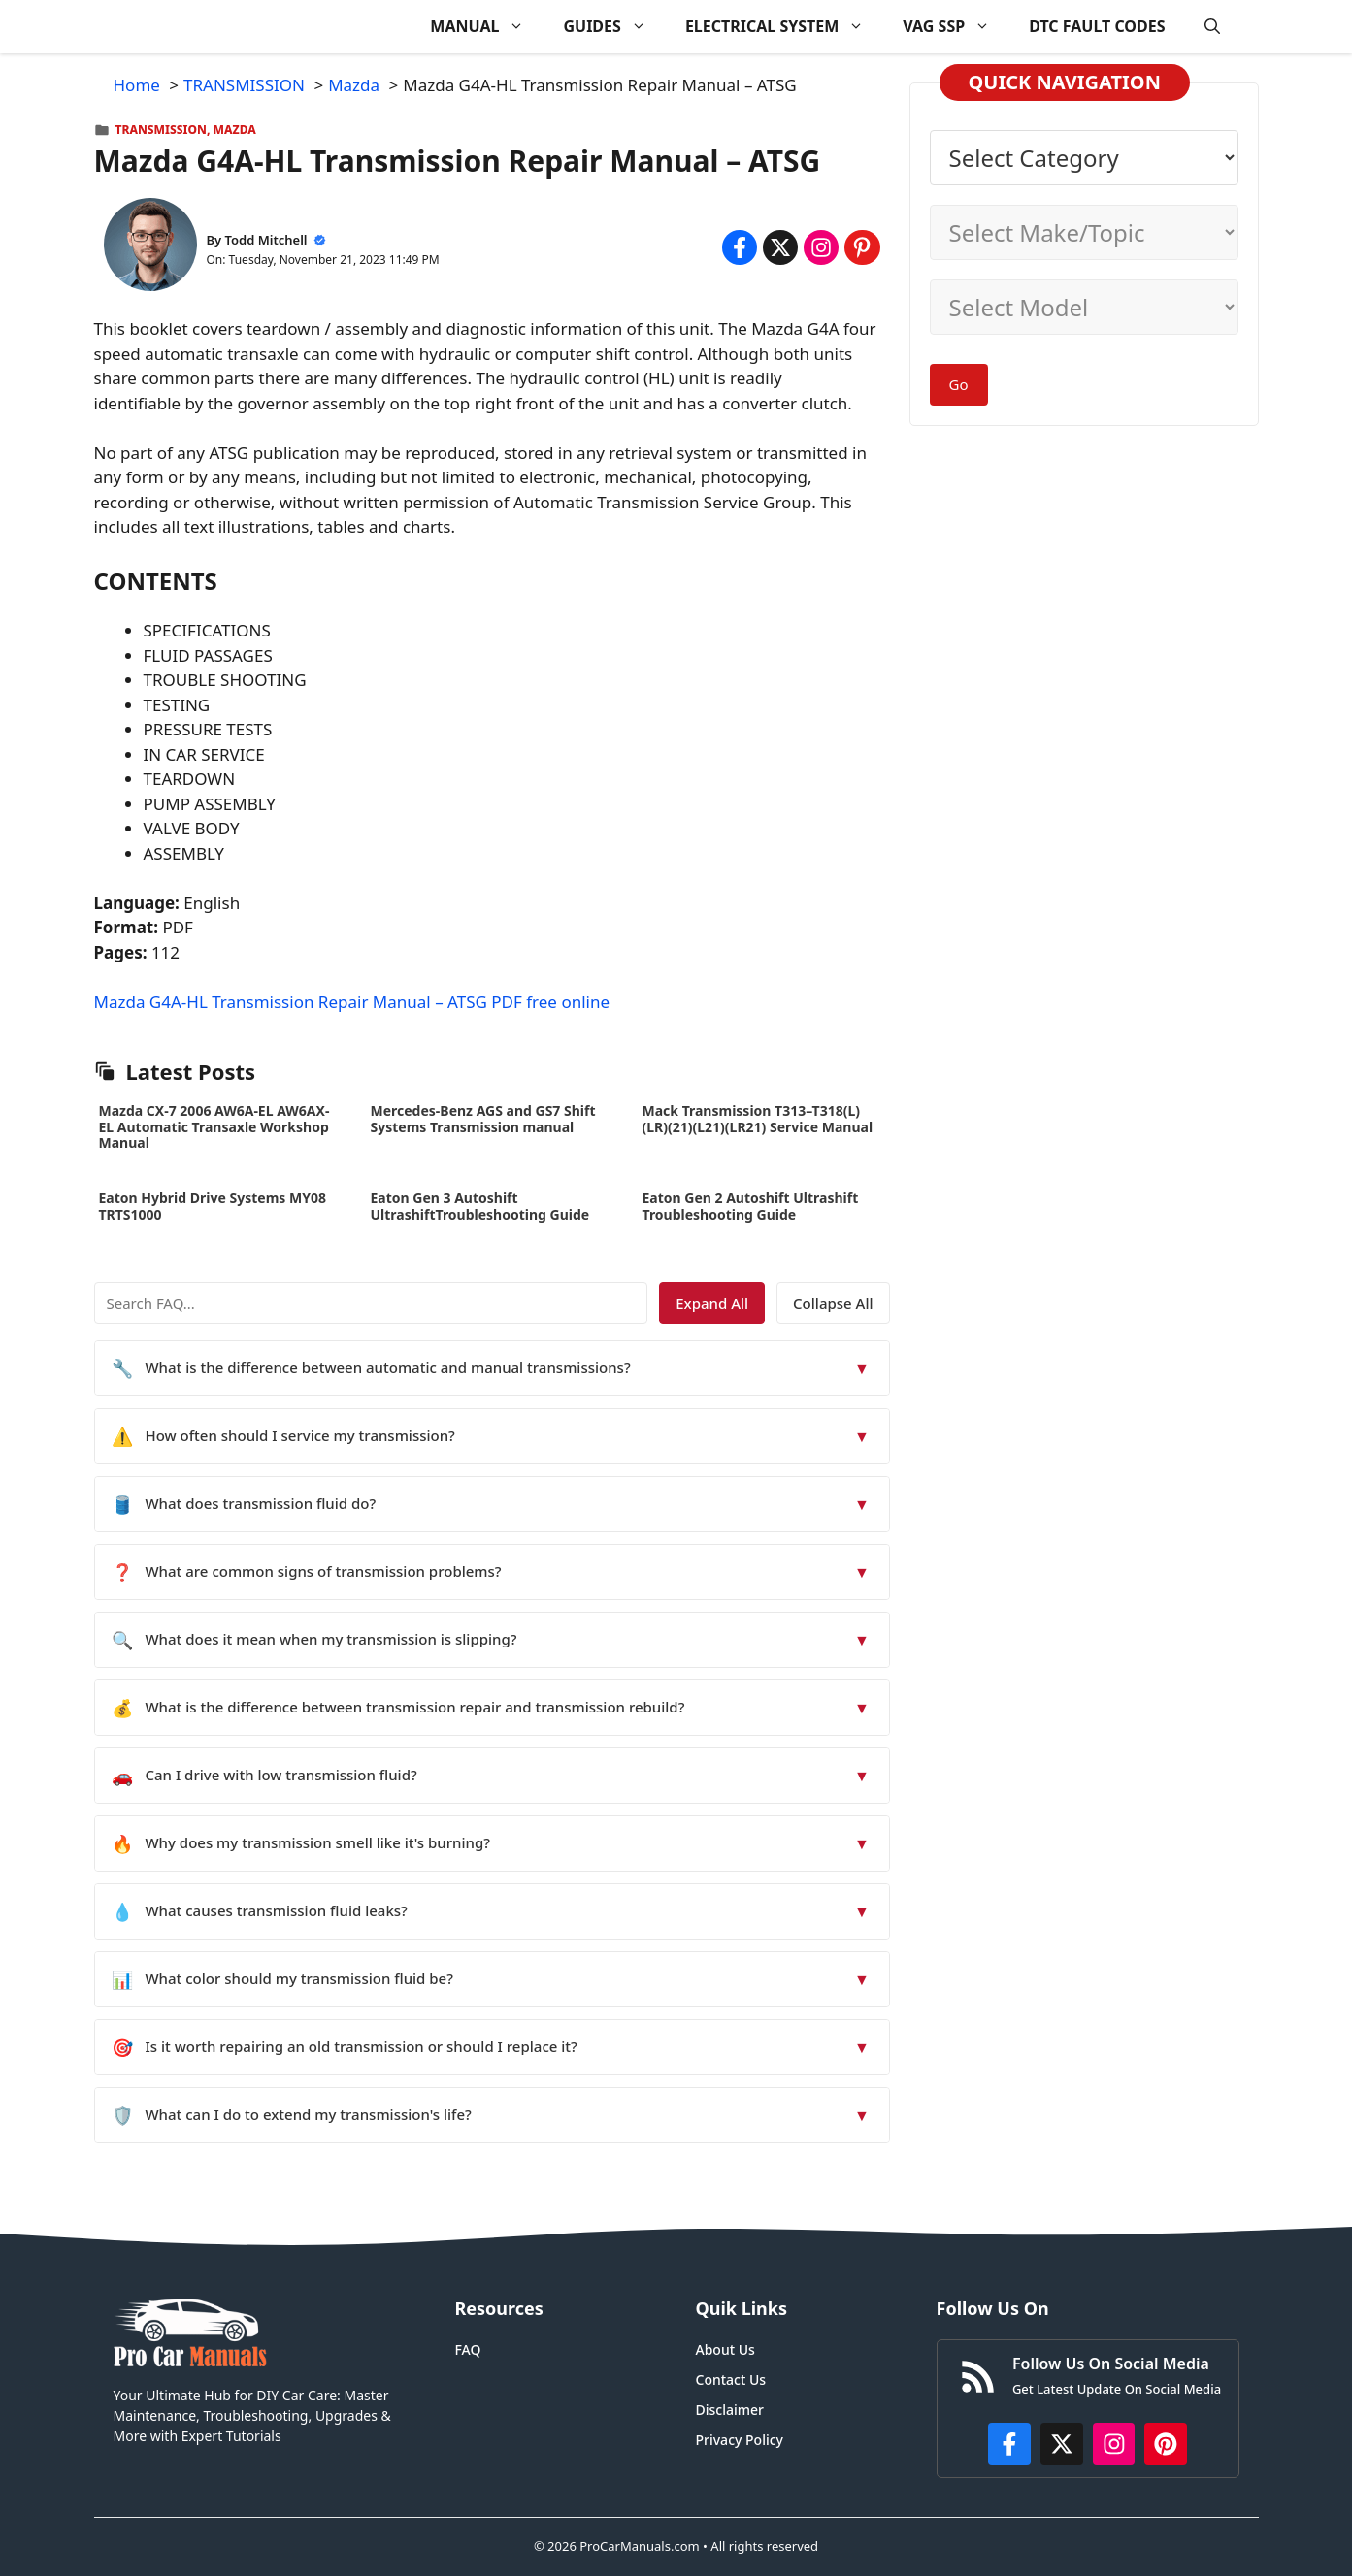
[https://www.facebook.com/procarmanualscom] (1009, 2444)
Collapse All (833, 1303)
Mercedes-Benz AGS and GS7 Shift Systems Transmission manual (483, 1118)
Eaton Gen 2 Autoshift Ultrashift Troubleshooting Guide (751, 1206)
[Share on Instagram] (821, 247)
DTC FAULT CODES (1097, 26)
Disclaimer (730, 2409)
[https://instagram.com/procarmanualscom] (1114, 2444)
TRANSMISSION (161, 129)
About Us (725, 2349)
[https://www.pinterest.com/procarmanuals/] (1165, 2444)
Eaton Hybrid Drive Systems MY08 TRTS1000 (212, 1206)
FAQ (468, 2349)
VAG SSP (956, 26)
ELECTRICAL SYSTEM (784, 26)
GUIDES (614, 26)
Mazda (235, 129)
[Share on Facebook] (739, 247)
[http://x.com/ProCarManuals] (1061, 2444)
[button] (1212, 26)
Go (959, 384)
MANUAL (487, 26)
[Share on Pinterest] (861, 247)
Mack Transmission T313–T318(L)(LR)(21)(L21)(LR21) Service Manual (758, 1118)
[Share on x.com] (780, 247)
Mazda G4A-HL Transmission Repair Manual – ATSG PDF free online (352, 1002)
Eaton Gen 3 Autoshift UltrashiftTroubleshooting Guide (480, 1206)
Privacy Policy (739, 2439)
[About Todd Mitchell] (150, 248)
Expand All (712, 1303)
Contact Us (731, 2379)
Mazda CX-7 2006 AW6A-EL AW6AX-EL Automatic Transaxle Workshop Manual (214, 1127)
